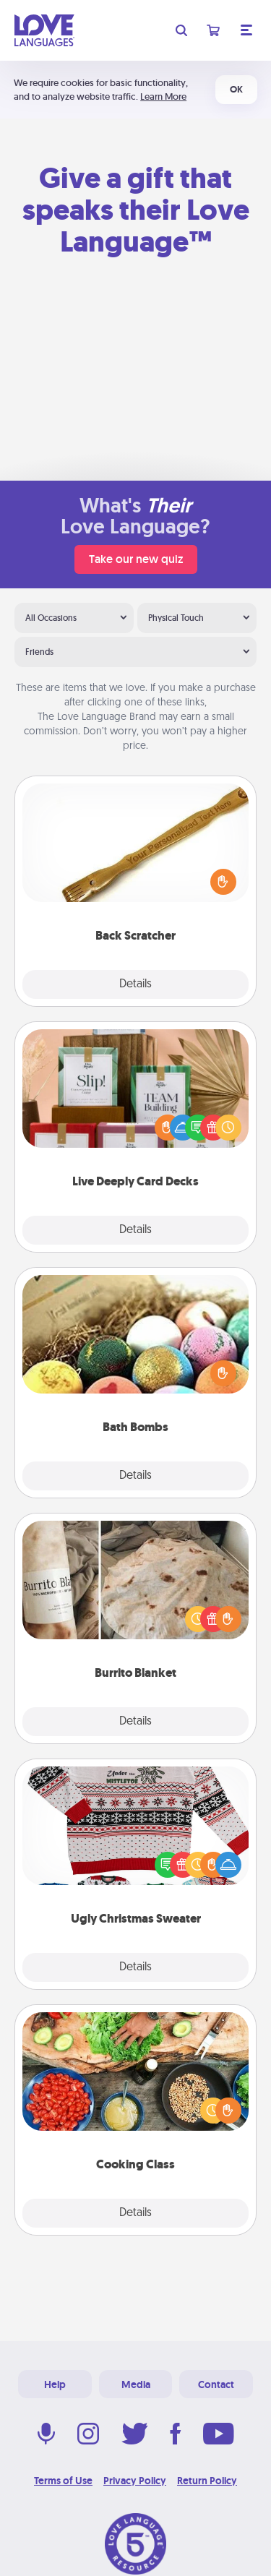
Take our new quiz (136, 559)
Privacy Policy (134, 2480)
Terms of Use (63, 2480)
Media (135, 2384)
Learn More (163, 96)
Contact (216, 2384)
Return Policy (207, 2480)
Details (135, 984)
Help (55, 2384)
